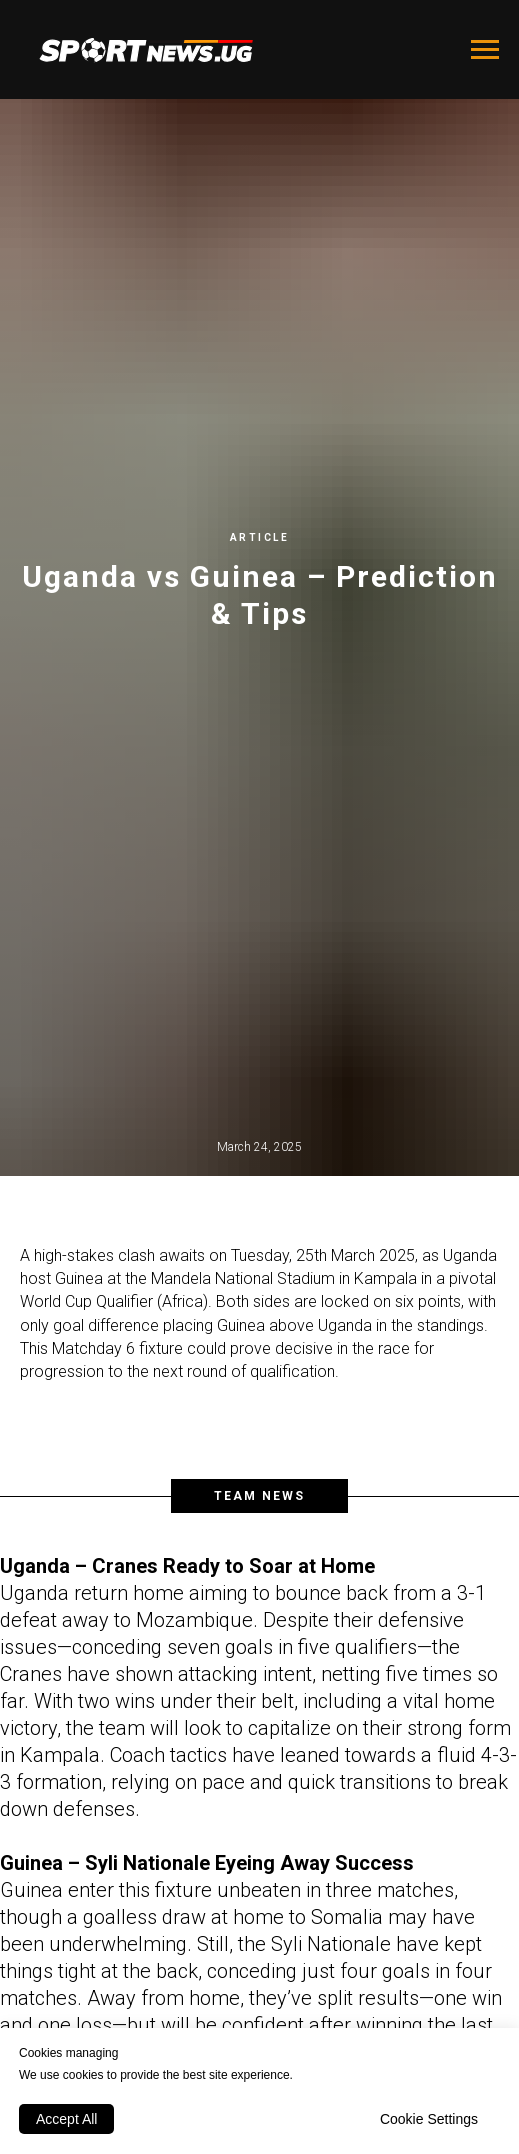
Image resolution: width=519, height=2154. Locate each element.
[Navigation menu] (485, 50)
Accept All (66, 2119)
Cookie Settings (429, 2119)
